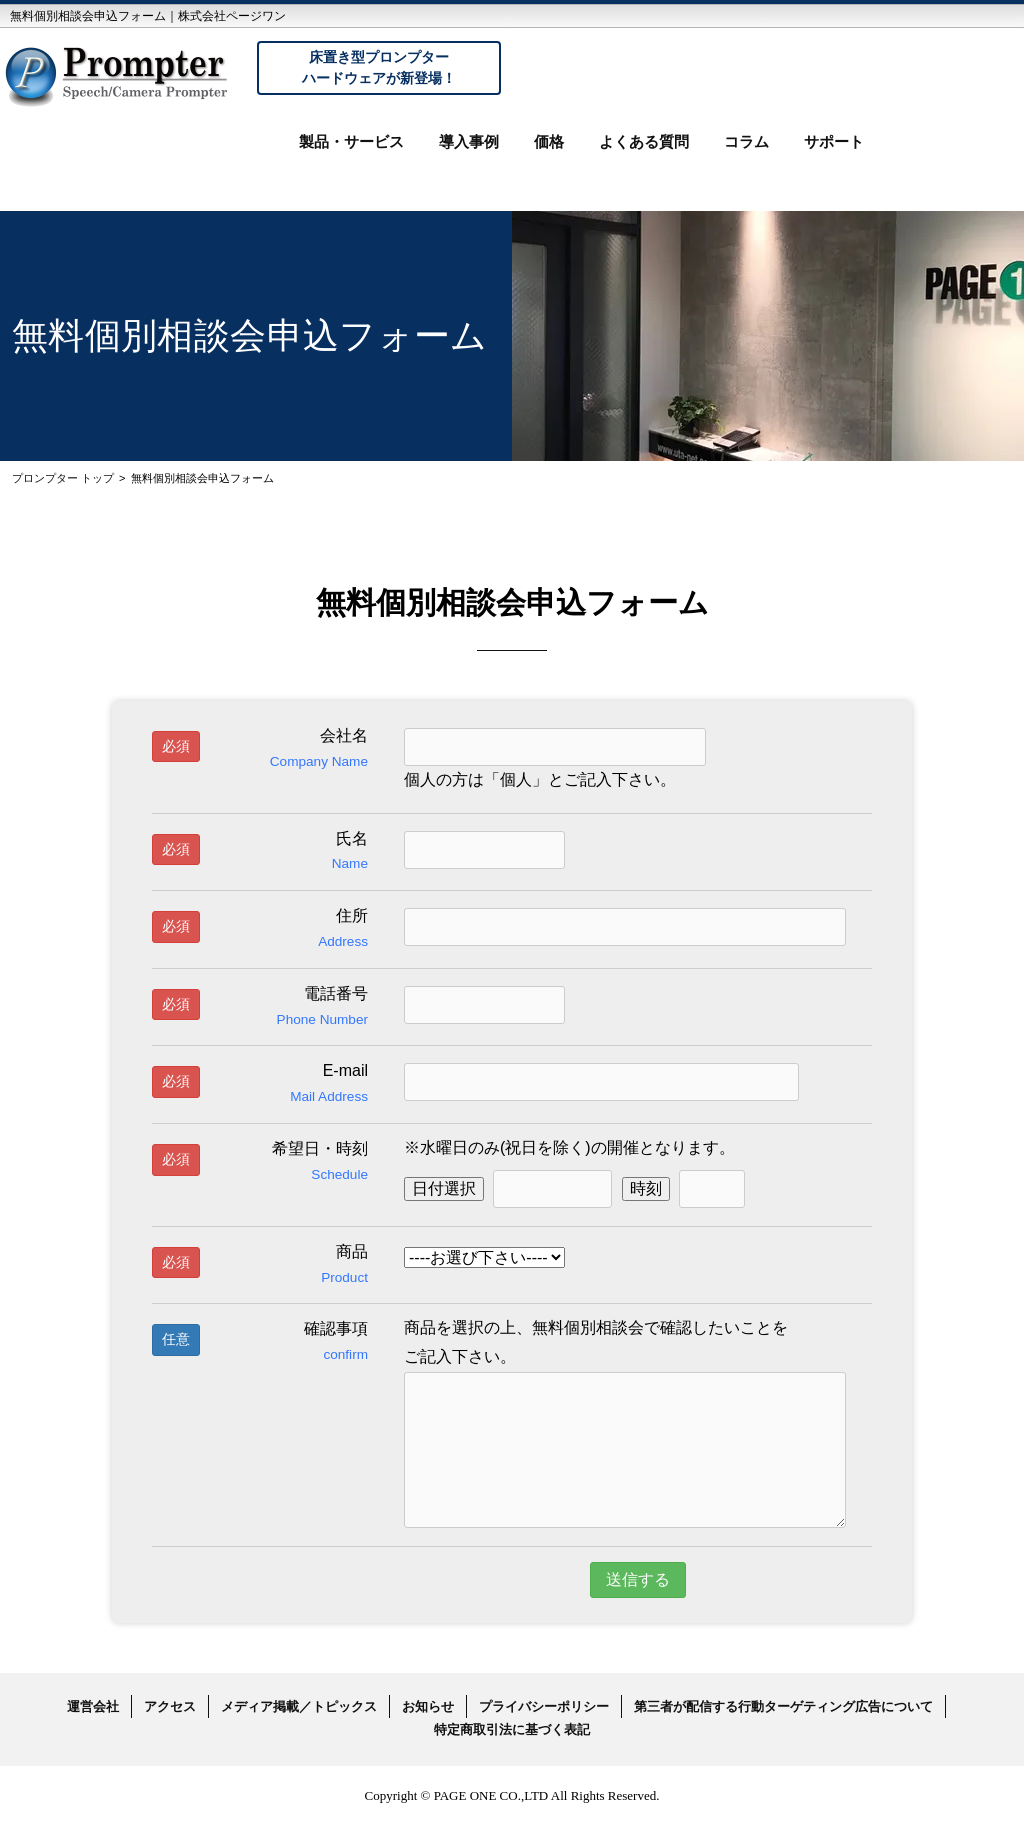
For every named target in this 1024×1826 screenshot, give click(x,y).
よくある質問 (644, 141)
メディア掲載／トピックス (299, 1706)
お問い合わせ (949, 158)
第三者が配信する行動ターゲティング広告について (783, 1706)
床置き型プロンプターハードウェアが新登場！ (379, 67)
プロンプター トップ (63, 478)
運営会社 (93, 1706)
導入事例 (469, 141)
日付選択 (444, 1188)
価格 (549, 141)
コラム (746, 141)
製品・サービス (351, 141)
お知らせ (428, 1706)
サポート (834, 141)
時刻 (646, 1188)
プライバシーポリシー (544, 1706)
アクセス (170, 1706)
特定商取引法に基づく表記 (512, 1729)
